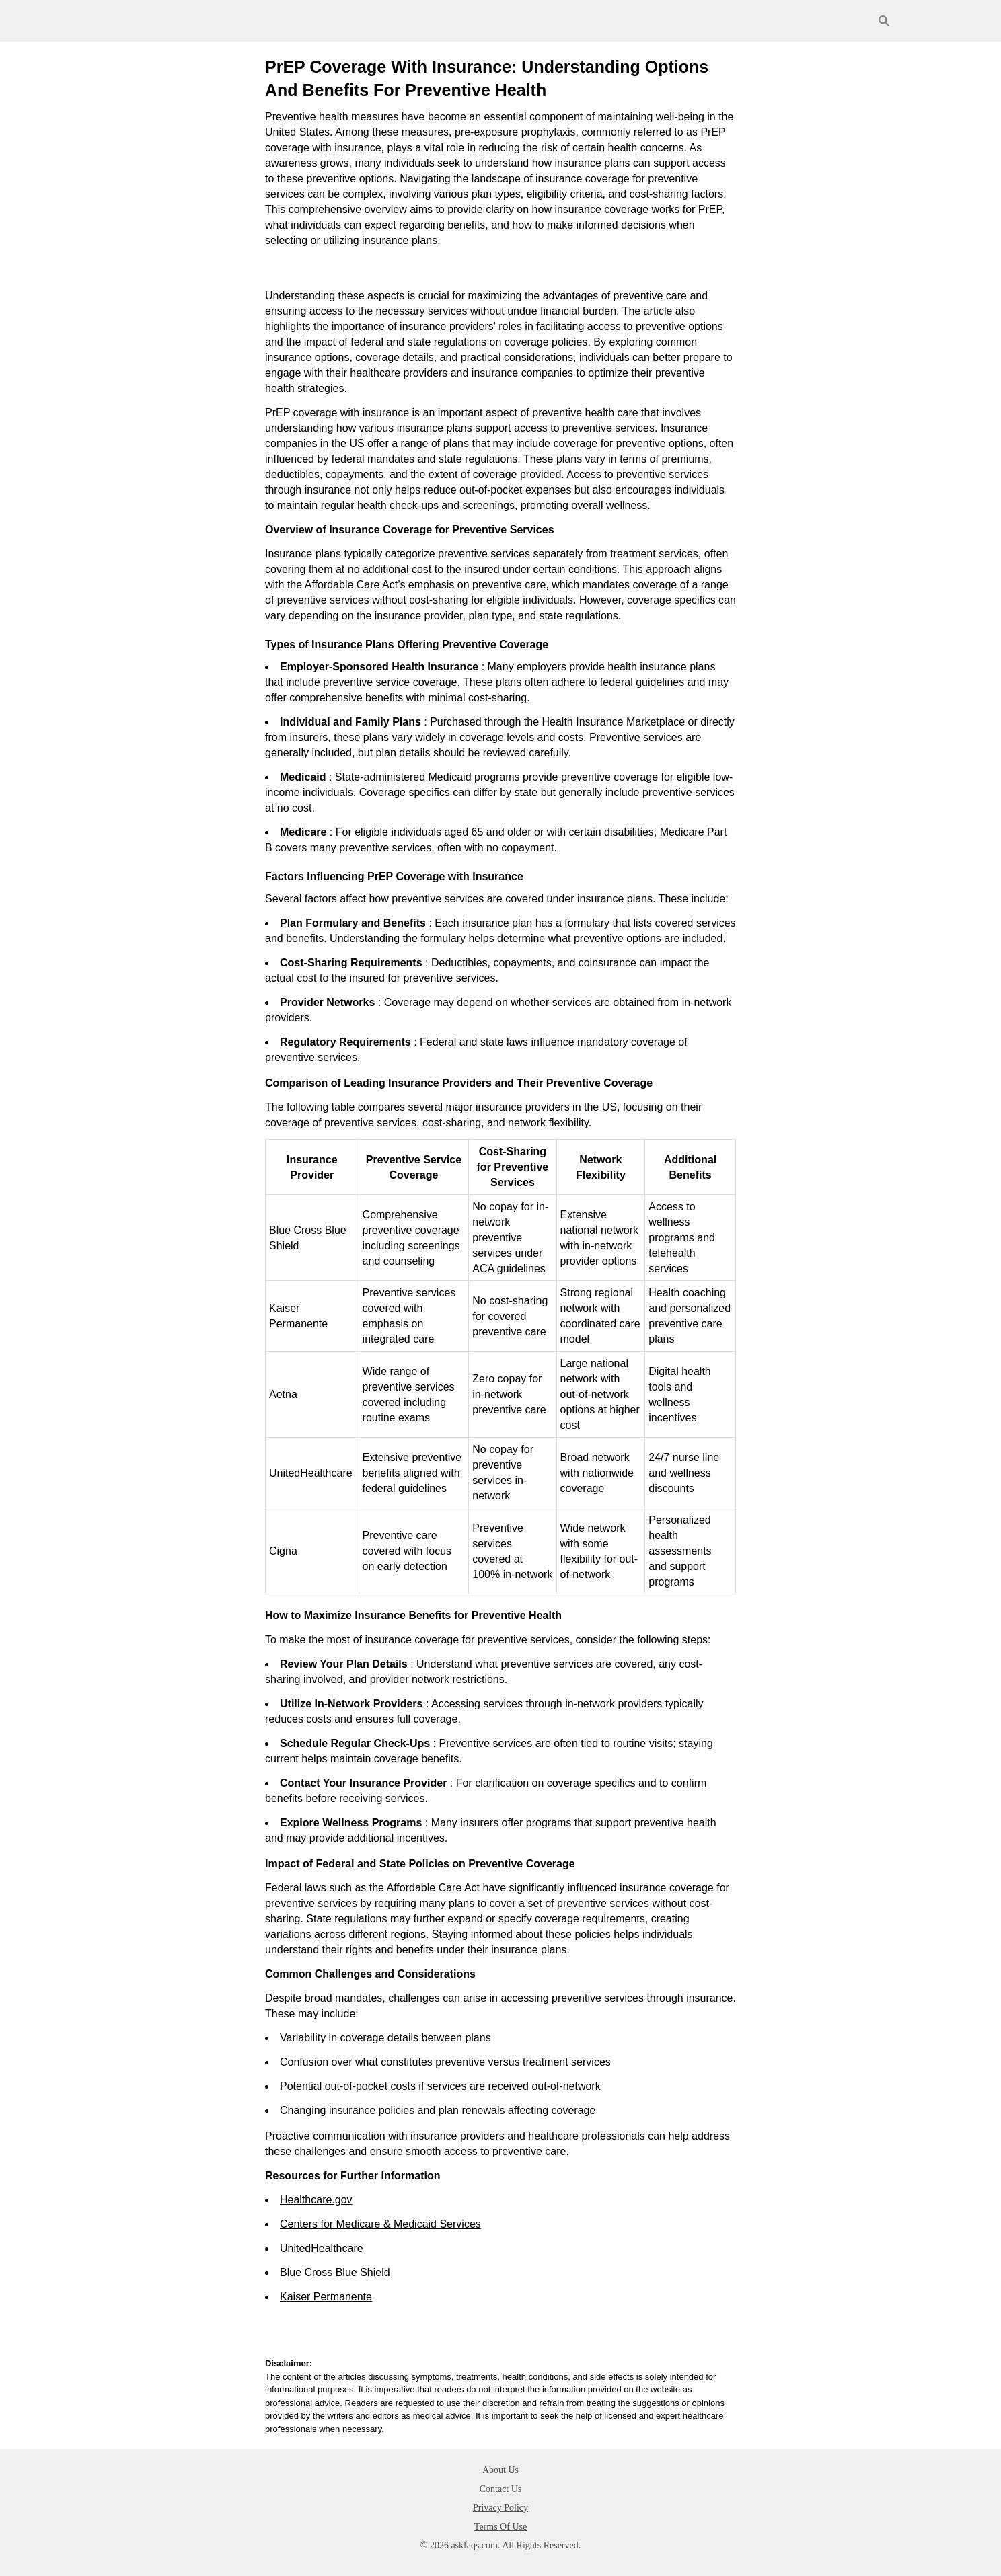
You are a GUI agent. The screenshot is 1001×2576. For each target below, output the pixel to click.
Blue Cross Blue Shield (335, 2272)
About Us (500, 2470)
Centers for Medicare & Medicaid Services (380, 2224)
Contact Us (501, 2489)
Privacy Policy (500, 2508)
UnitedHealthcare (321, 2248)
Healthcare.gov (316, 2200)
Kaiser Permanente (326, 2296)
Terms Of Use (500, 2527)
